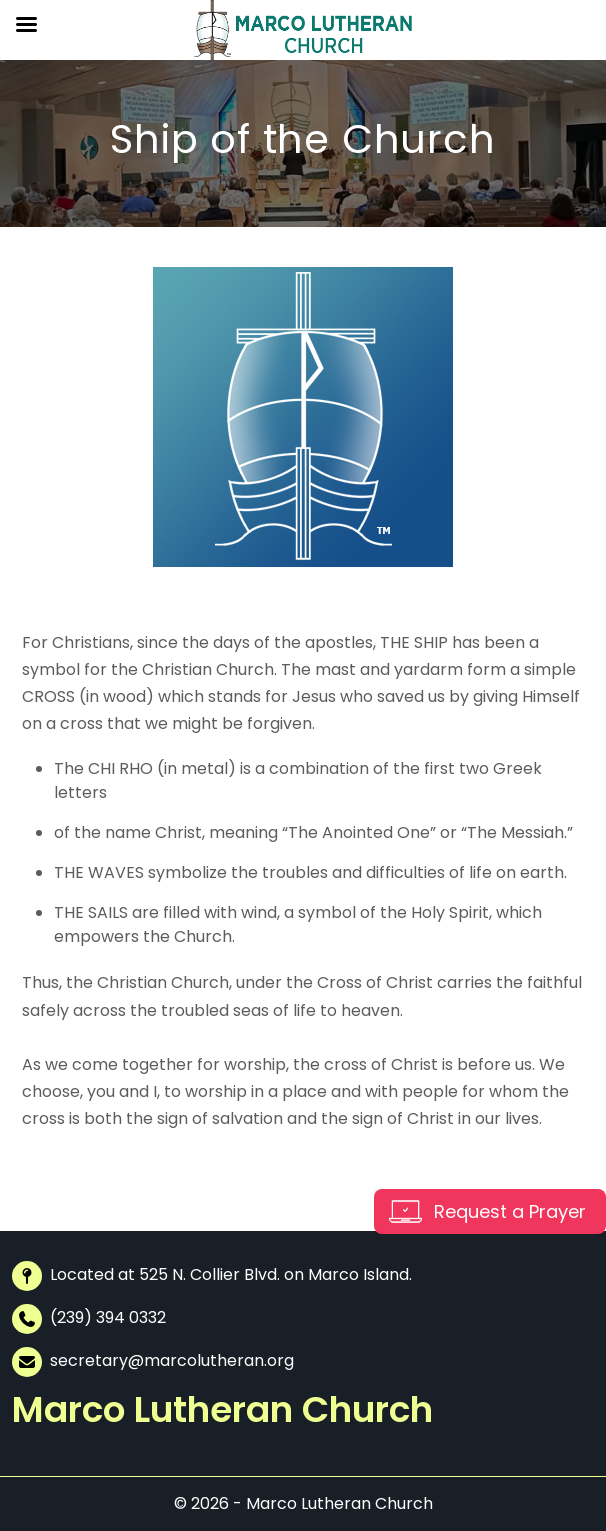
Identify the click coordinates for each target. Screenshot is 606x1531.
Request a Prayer (510, 1211)
